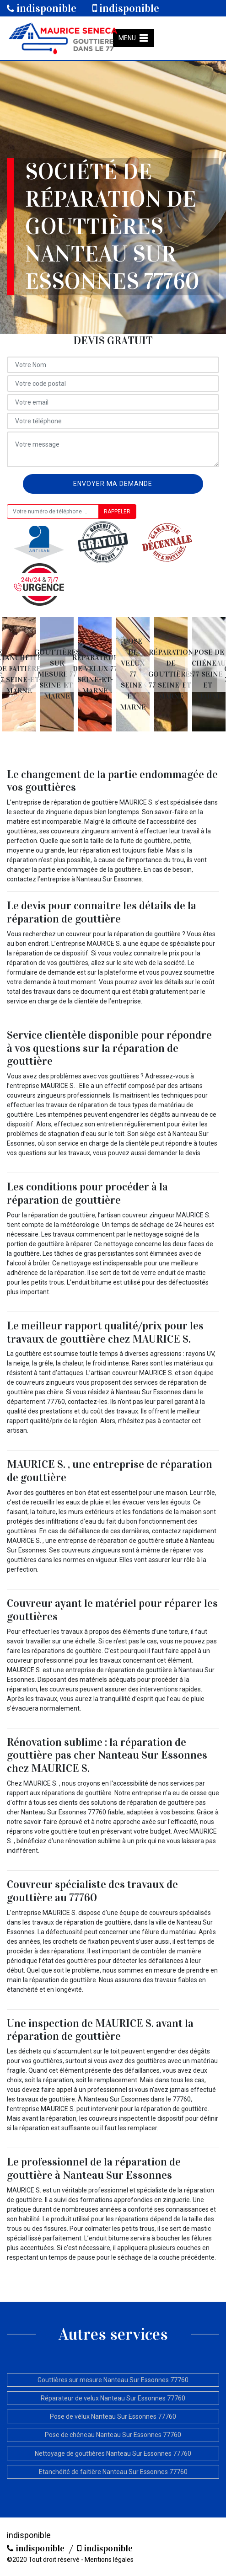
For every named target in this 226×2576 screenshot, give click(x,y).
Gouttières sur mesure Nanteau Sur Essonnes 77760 (113, 2380)
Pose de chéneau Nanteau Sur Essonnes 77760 (113, 2434)
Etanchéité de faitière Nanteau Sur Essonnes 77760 (113, 2471)
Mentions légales (109, 2559)
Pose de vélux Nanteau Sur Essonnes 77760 (113, 2416)
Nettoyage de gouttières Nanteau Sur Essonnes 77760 (113, 2453)
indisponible (41, 8)
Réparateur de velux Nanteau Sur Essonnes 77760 (113, 2398)
